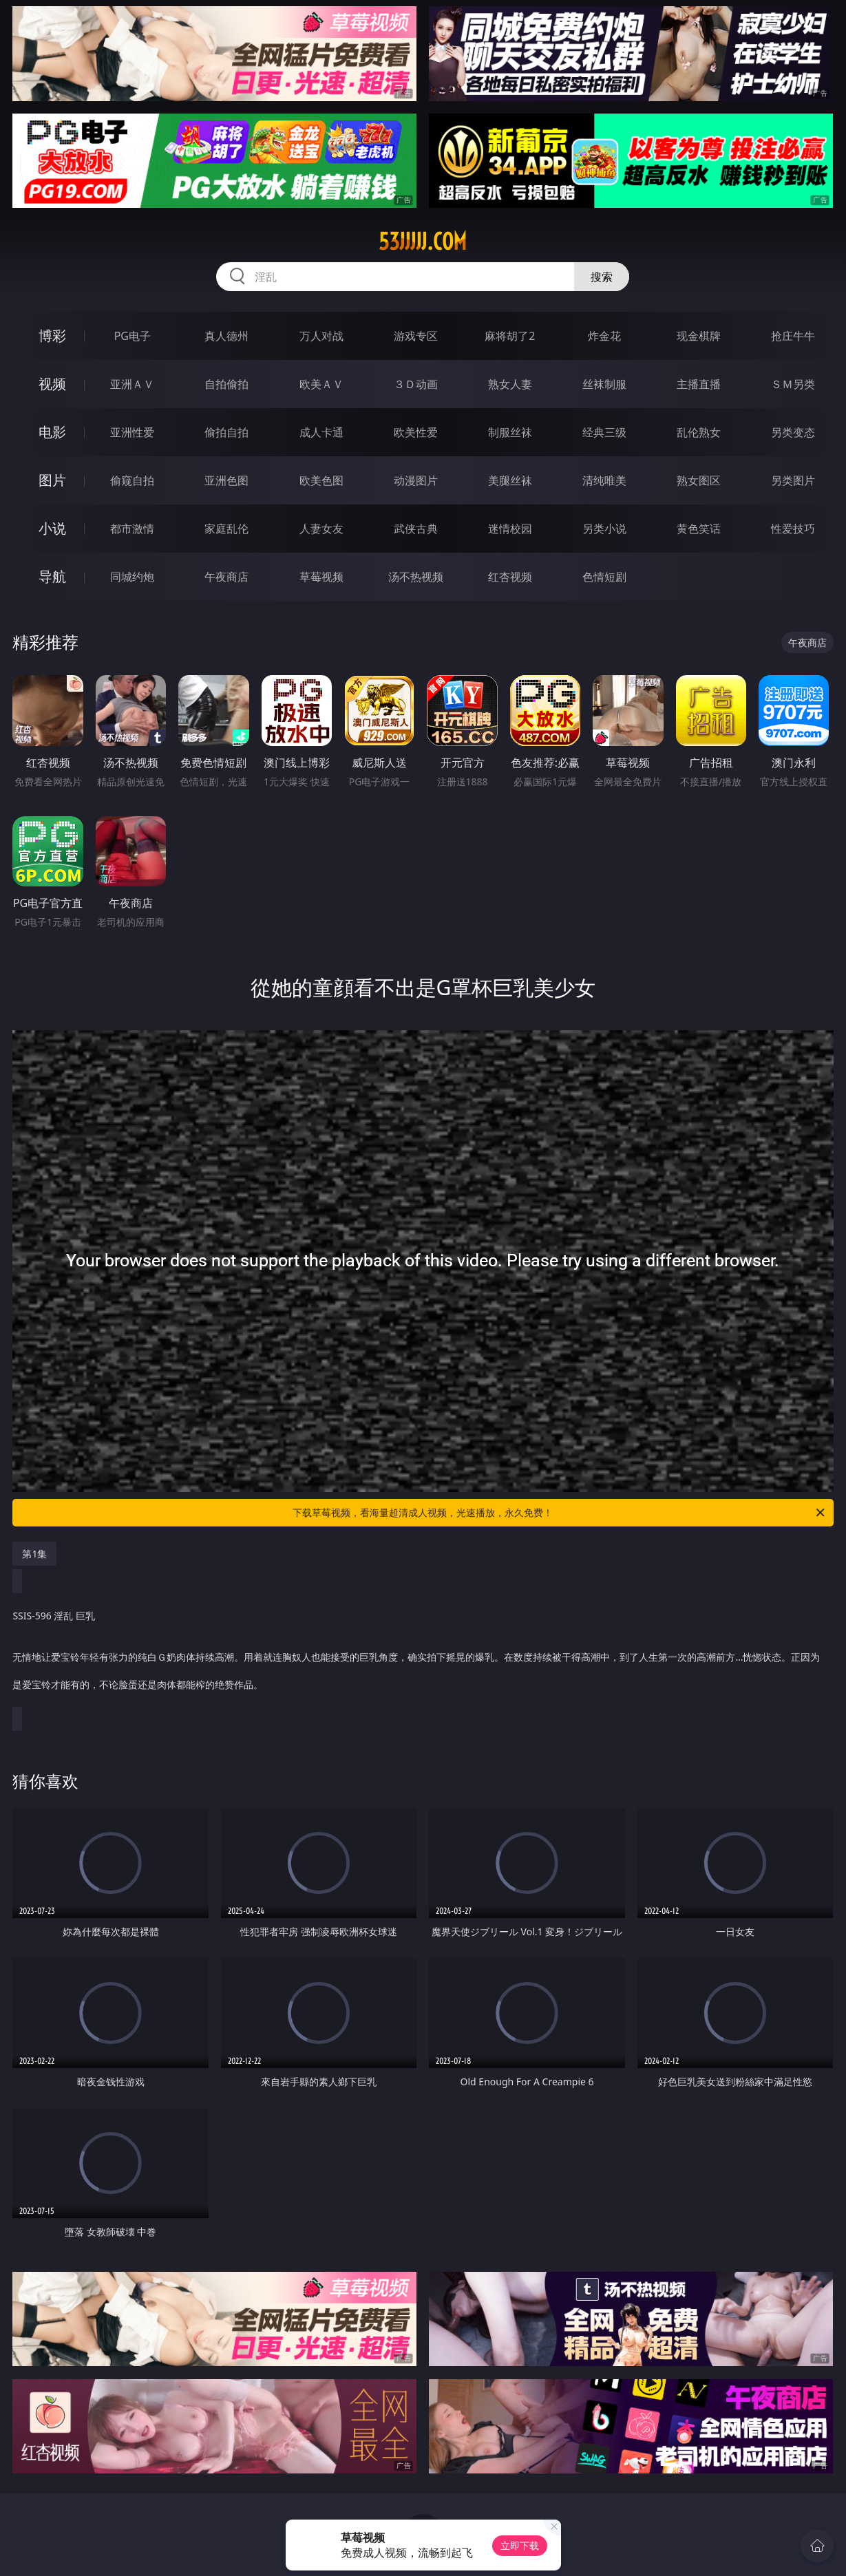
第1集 (34, 1553)
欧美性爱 (416, 432)
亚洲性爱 (132, 432)
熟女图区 (699, 480)
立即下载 (519, 2545)
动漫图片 (416, 480)
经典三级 (604, 432)
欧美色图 (321, 480)
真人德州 (226, 335)
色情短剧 (604, 576)
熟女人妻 (510, 384)
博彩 (52, 335)
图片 (52, 480)
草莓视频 (321, 576)
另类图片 (793, 480)
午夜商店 (226, 576)
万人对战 (321, 335)
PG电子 (132, 335)
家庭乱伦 (226, 528)
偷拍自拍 (226, 432)
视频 (52, 383)
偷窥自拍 (132, 480)
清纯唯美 (604, 480)
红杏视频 (510, 576)
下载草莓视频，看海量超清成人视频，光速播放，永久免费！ (559, 1512)
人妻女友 (321, 528)
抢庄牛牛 (793, 335)
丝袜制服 (604, 384)
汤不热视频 (415, 576)
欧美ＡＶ (321, 384)
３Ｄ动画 (416, 384)
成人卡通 (321, 432)
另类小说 (604, 528)
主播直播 (699, 384)
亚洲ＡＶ (132, 384)
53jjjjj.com (423, 241)
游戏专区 (416, 335)
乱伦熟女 (699, 432)
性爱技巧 (793, 528)
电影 (52, 432)
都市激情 (132, 528)
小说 (52, 528)
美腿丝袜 (510, 480)
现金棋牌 (699, 335)
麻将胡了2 (510, 335)
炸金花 (604, 335)
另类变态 (793, 432)
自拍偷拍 (226, 384)
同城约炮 (132, 576)
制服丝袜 (510, 432)
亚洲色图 (226, 480)
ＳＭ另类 (793, 384)
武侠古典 (416, 528)
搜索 (602, 276)
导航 (52, 576)
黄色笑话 (699, 528)
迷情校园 (510, 528)
